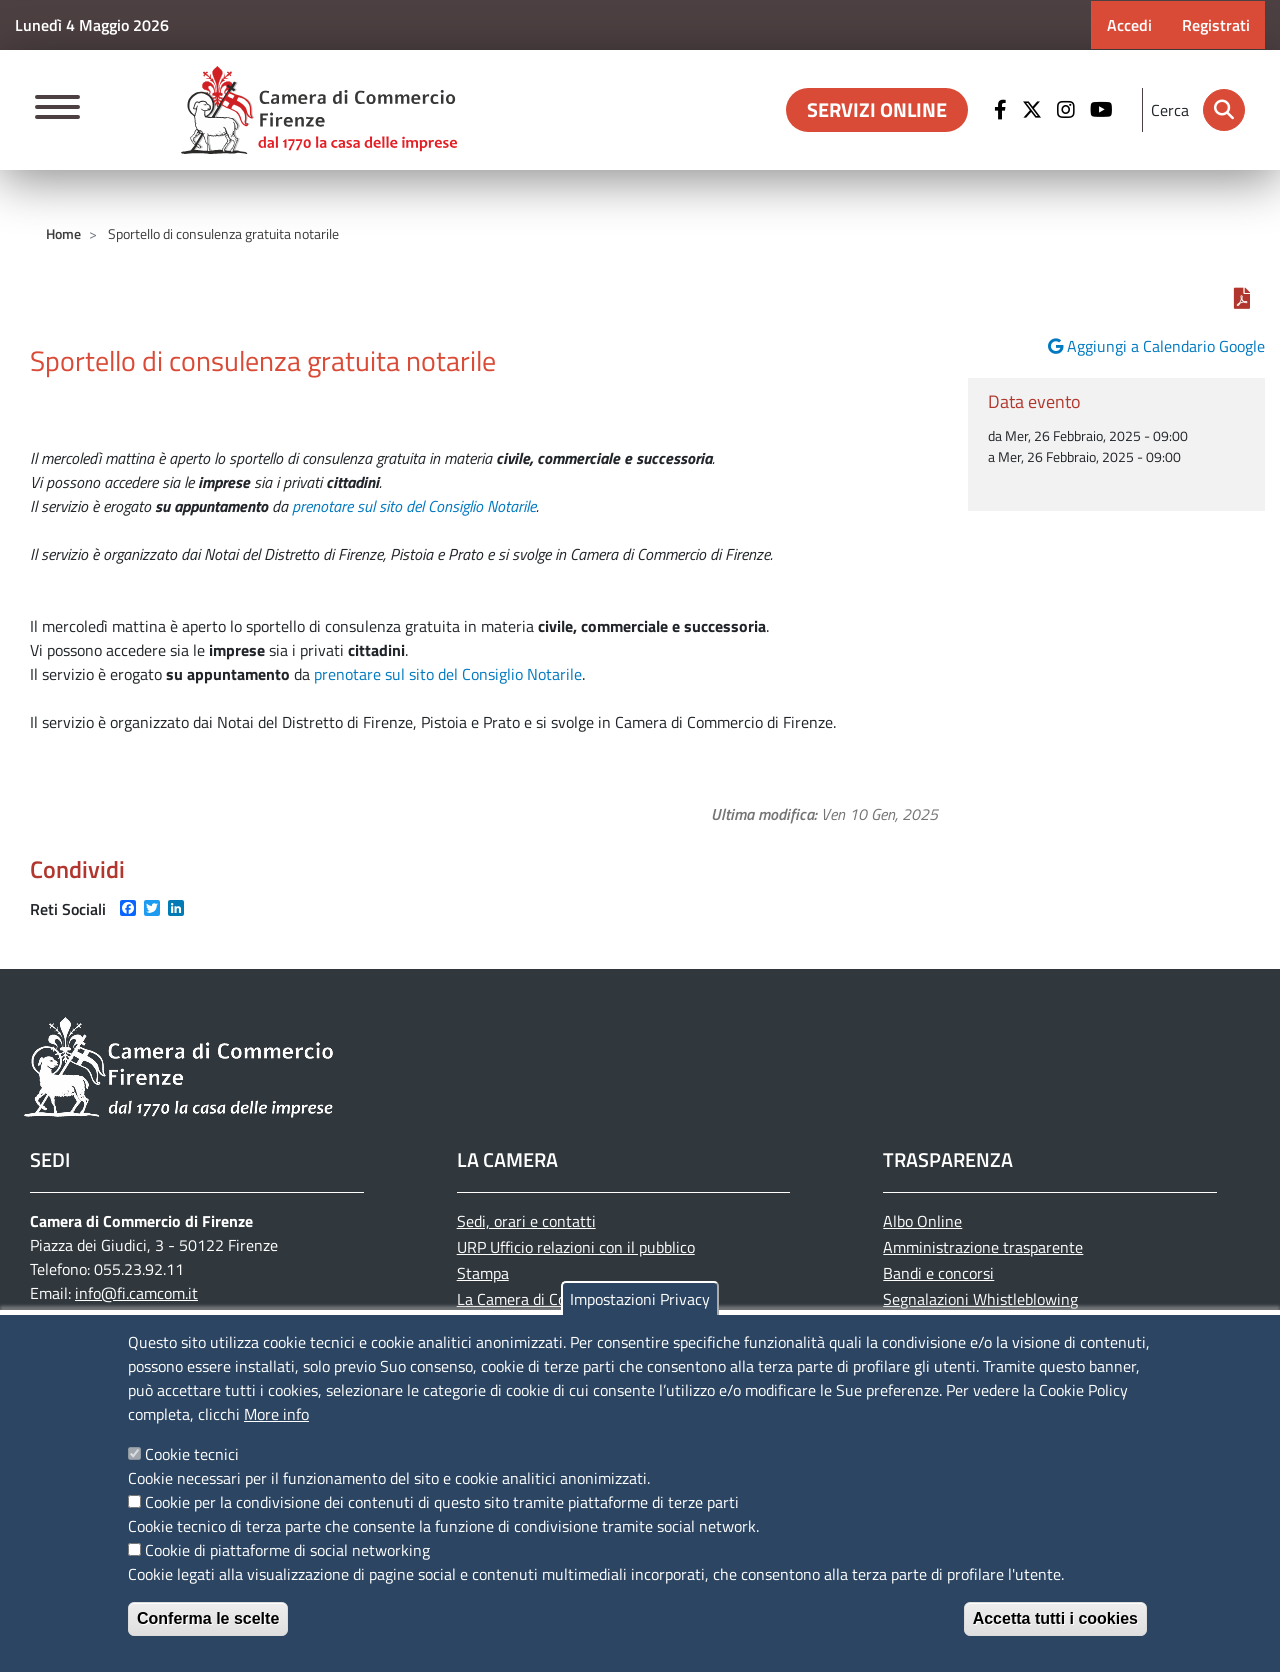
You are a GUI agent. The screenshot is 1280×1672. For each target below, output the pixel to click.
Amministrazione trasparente (983, 1247)
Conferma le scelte (208, 1618)
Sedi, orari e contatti (526, 1221)
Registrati (1216, 25)
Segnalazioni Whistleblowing (980, 1299)
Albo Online (922, 1221)
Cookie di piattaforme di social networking (287, 1550)
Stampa (483, 1273)
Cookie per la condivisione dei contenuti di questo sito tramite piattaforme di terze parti (442, 1502)
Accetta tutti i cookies (1055, 1618)
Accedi (1129, 25)
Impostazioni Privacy (640, 1299)
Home (63, 233)
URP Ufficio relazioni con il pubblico (576, 1247)
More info (276, 1414)
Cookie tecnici (192, 1454)
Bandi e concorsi (938, 1273)
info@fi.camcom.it (136, 1293)
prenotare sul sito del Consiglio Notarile (414, 506)
